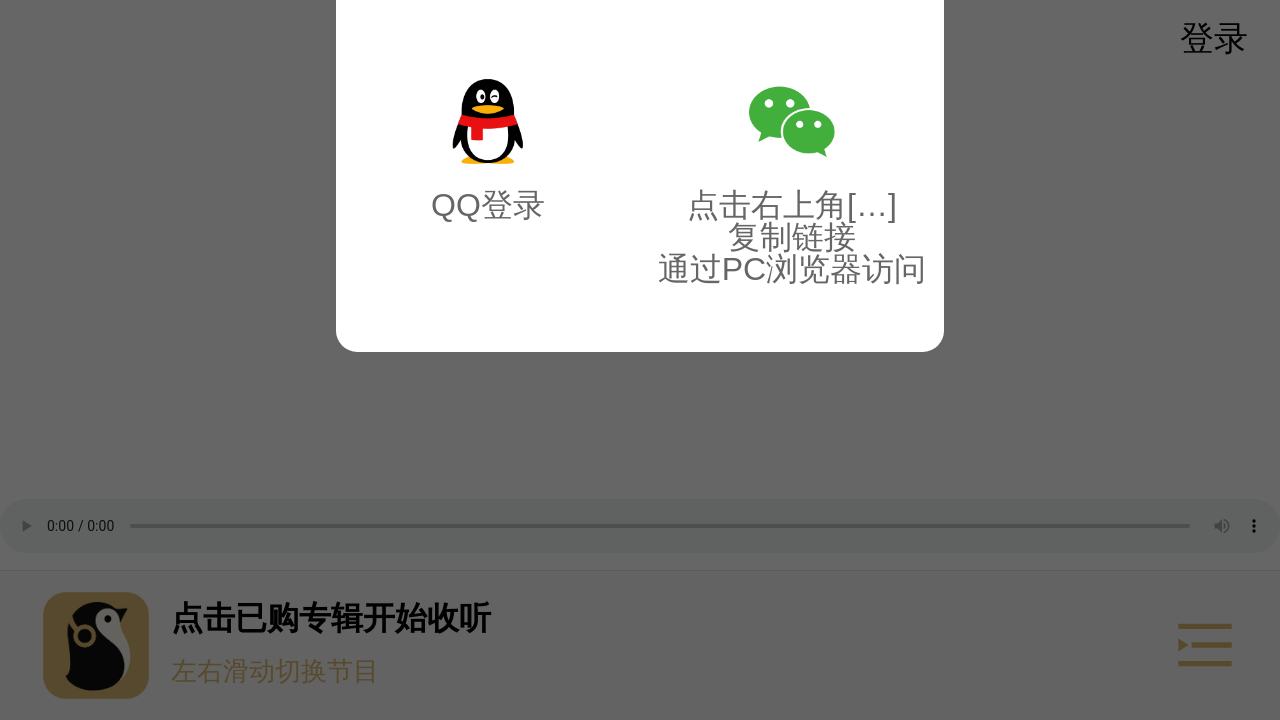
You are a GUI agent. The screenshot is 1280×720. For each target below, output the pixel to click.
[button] (640, 360)
